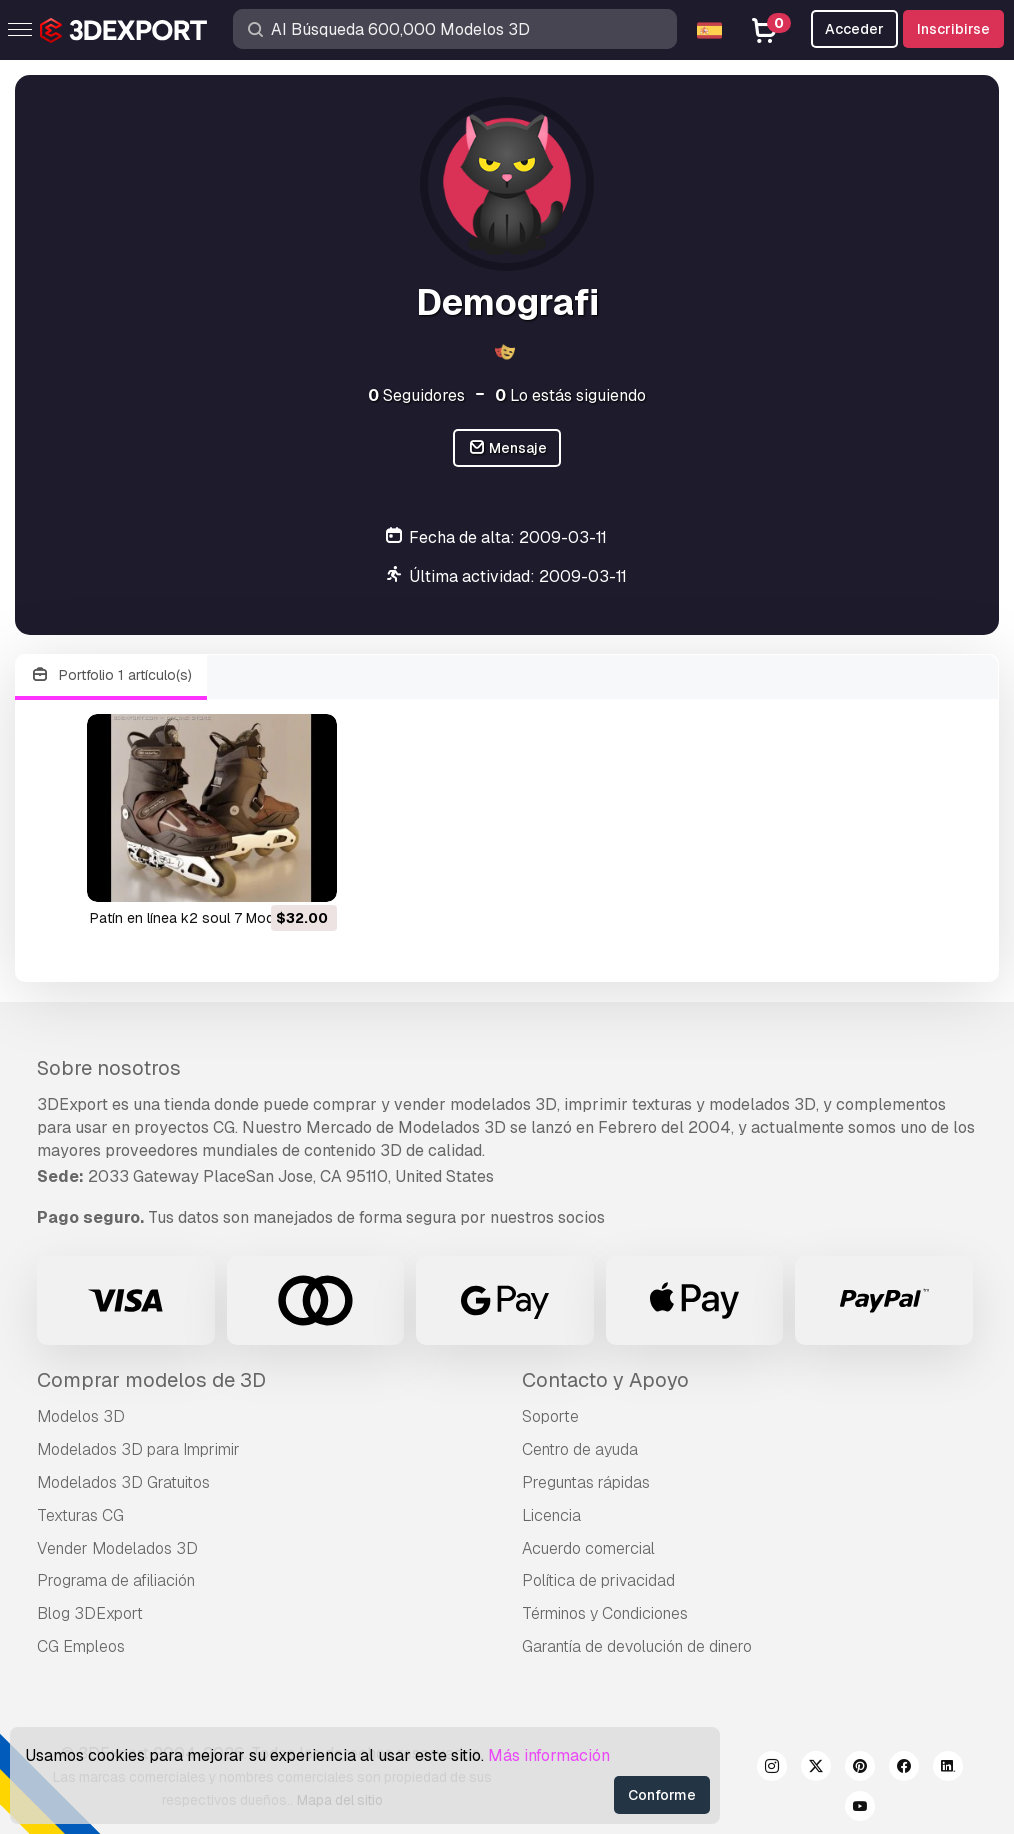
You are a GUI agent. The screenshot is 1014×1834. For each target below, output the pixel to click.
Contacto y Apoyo (605, 1380)
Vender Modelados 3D (117, 1548)
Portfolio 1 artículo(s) (111, 675)
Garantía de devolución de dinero (637, 1646)
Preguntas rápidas (586, 1482)
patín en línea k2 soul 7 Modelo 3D (203, 918)
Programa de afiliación (116, 1580)
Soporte (550, 1416)
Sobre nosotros (109, 1068)
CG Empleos (81, 1646)
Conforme (662, 1795)
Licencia (551, 1515)
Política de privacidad (598, 1580)
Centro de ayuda (580, 1449)
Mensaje (507, 448)
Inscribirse (953, 29)
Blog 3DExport (90, 1613)
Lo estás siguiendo (570, 395)
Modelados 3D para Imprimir (138, 1449)
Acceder (854, 29)
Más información (549, 1755)
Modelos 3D (81, 1416)
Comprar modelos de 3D (151, 1380)
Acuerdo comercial (588, 1548)
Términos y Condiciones (605, 1613)
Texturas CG (80, 1515)
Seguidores (416, 395)
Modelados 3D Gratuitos (123, 1482)
